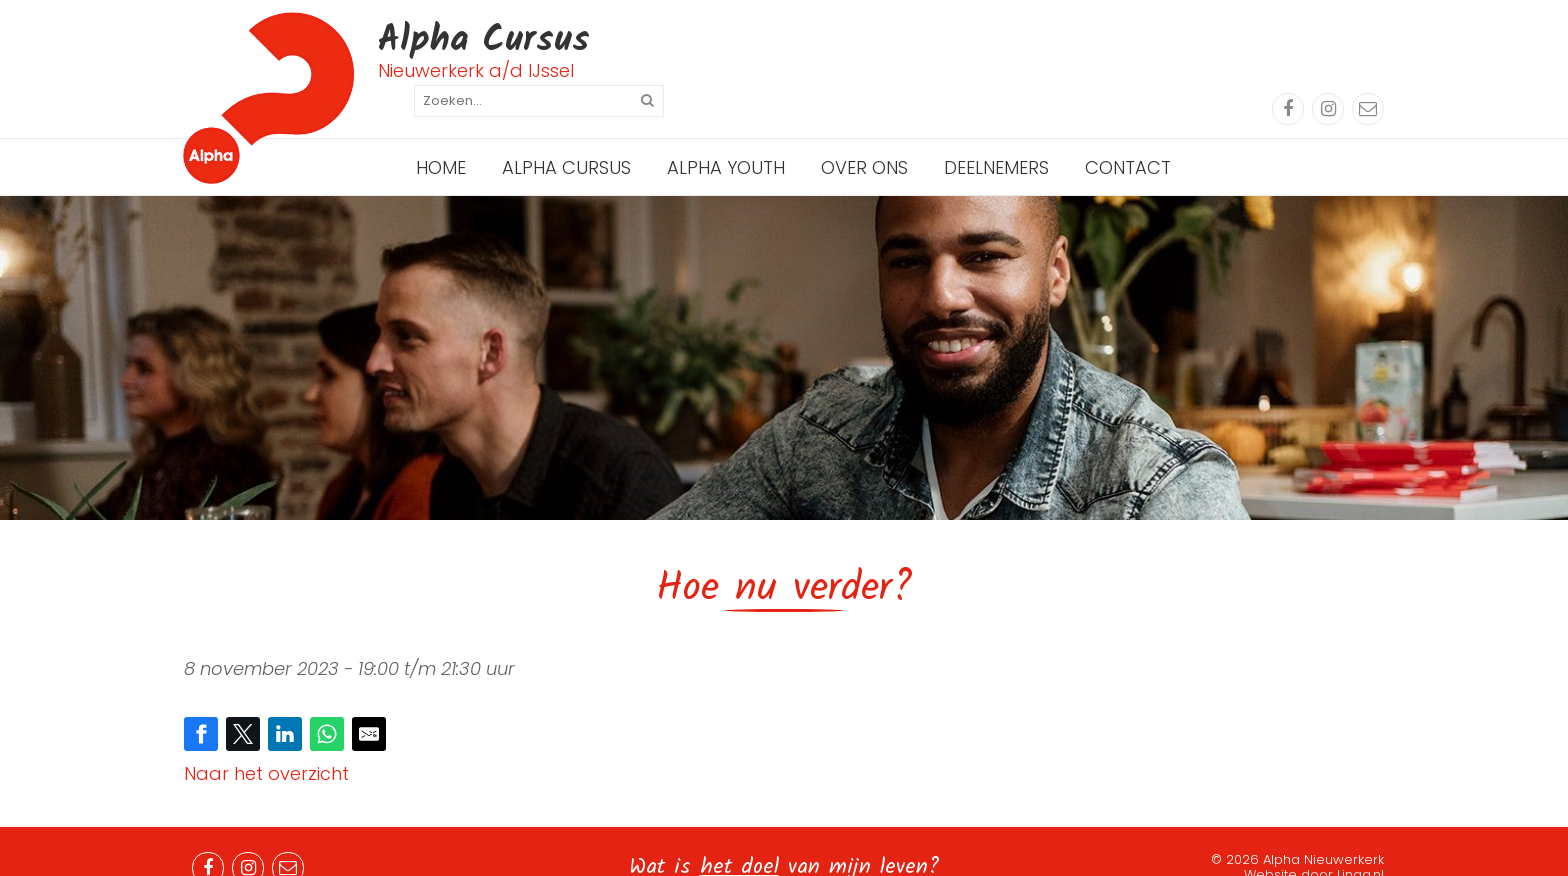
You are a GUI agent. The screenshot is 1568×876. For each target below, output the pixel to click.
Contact (1128, 134)
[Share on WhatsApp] (327, 701)
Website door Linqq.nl (1314, 841)
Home (441, 134)
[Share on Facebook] (201, 701)
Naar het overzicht (266, 740)
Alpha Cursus (566, 134)
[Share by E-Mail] (369, 701)
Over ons (864, 134)
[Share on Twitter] (243, 701)
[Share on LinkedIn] (285, 701)
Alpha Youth (726, 134)
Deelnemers (996, 134)
